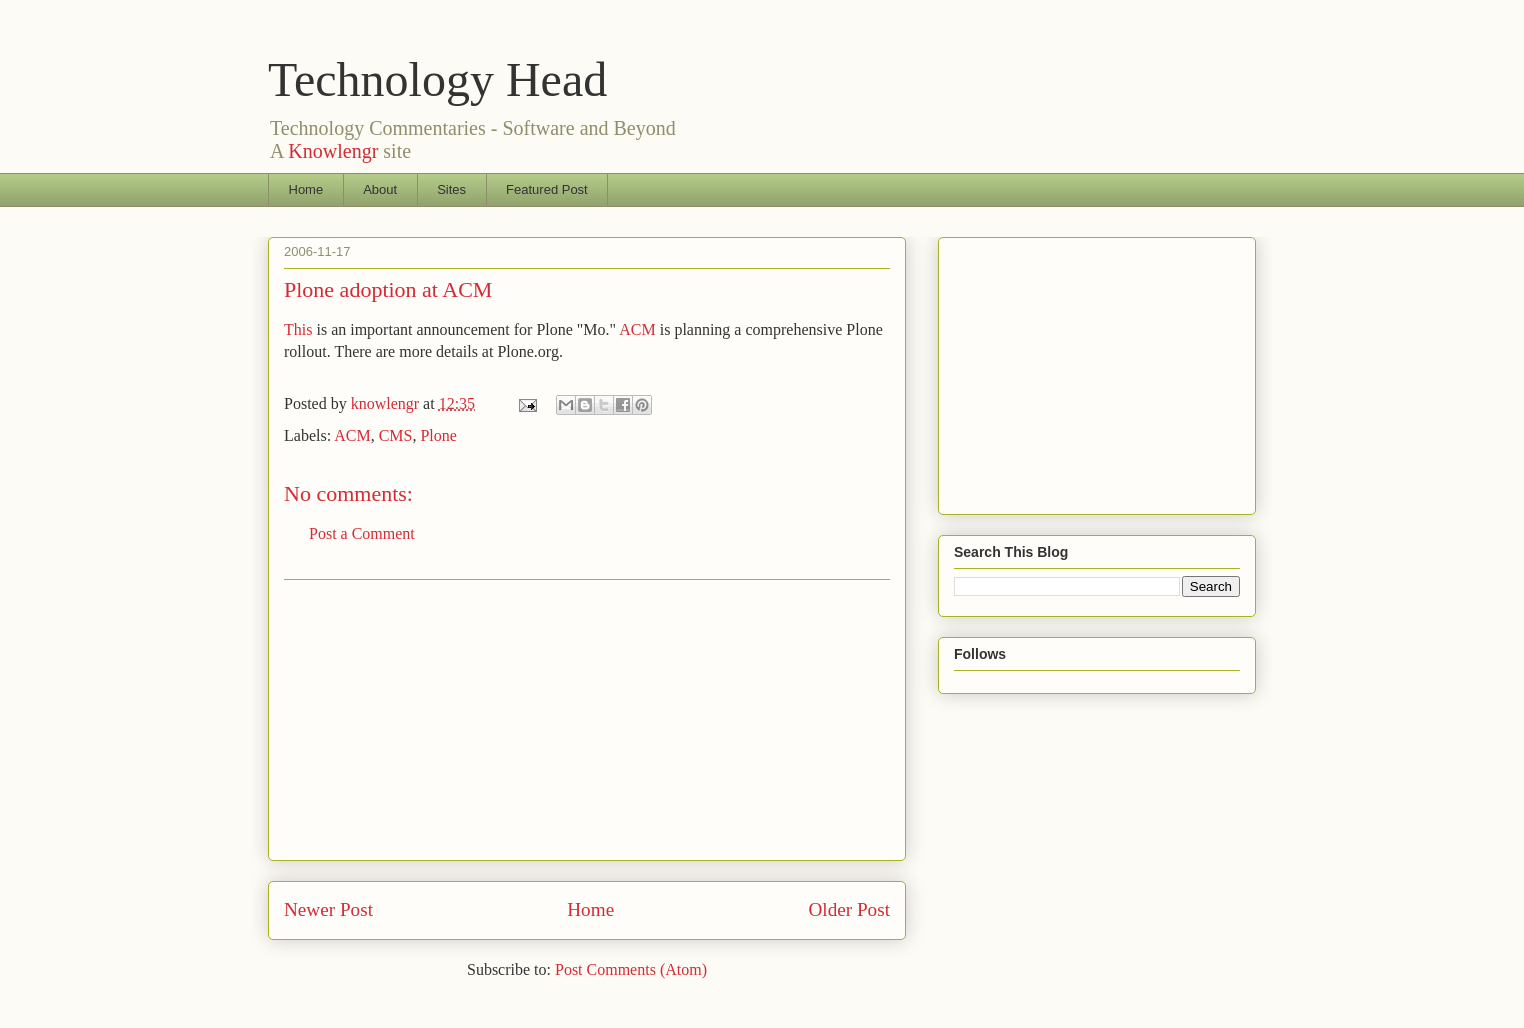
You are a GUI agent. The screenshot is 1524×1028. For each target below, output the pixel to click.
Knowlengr (333, 151)
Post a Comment (362, 533)
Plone (438, 435)
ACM (637, 329)
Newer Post (328, 909)
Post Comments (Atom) (631, 969)
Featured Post (547, 189)
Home (306, 189)
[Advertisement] (587, 720)
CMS (396, 435)
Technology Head (437, 79)
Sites (451, 189)
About (380, 189)
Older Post (849, 909)
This (298, 329)
